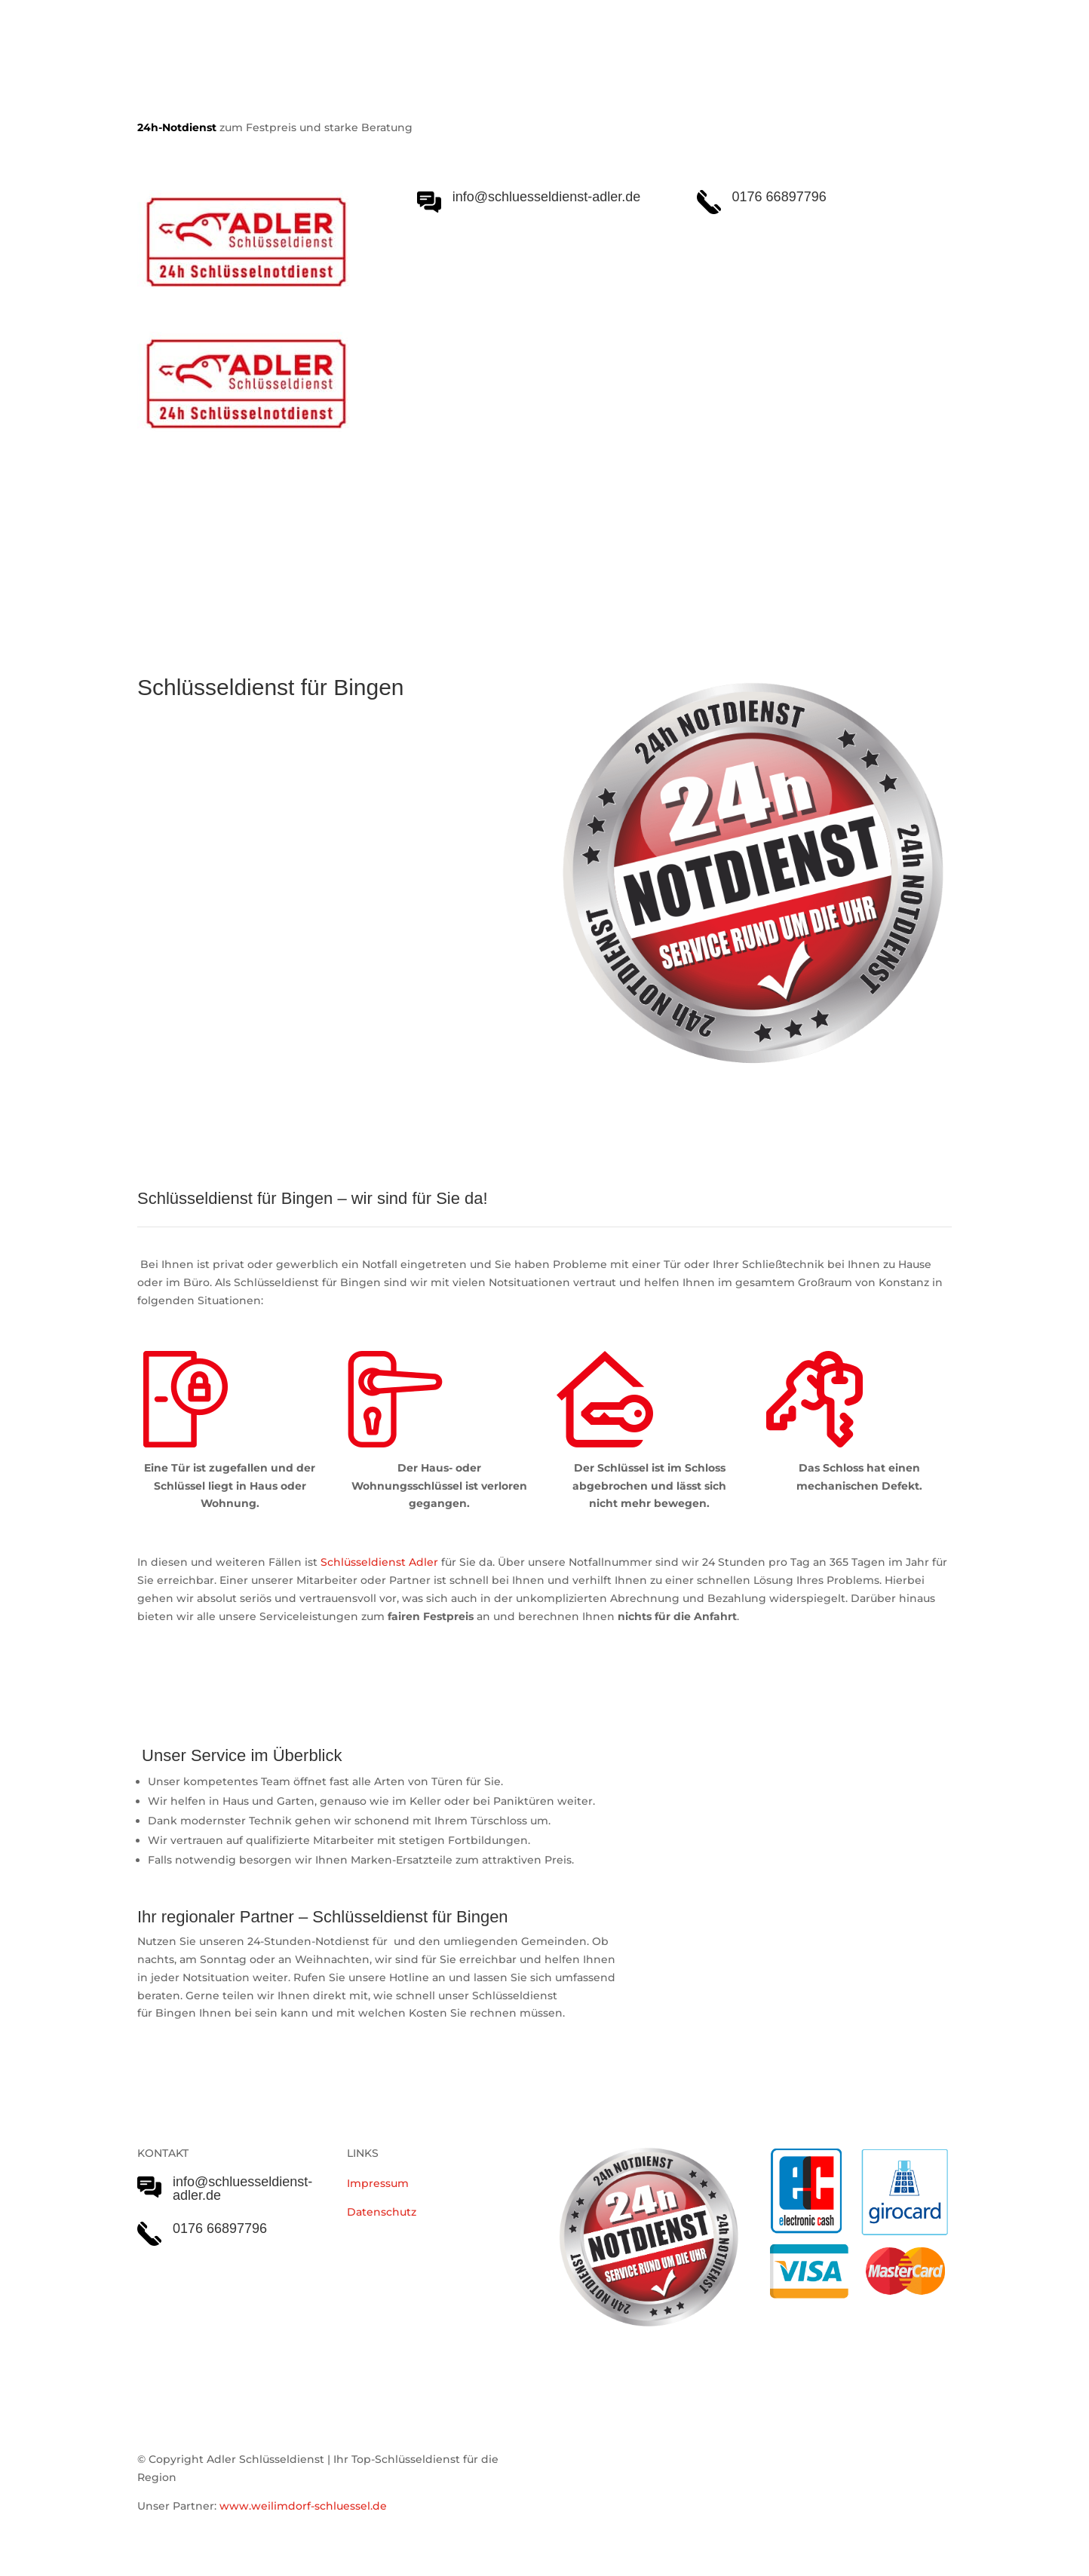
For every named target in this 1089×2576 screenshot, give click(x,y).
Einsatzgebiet (568, 544)
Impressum (378, 2183)
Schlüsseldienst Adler (379, 1562)
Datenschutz (381, 2212)
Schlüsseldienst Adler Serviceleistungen (267, 544)
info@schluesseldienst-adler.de (242, 2188)
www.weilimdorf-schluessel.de (303, 2506)
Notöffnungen (462, 544)
